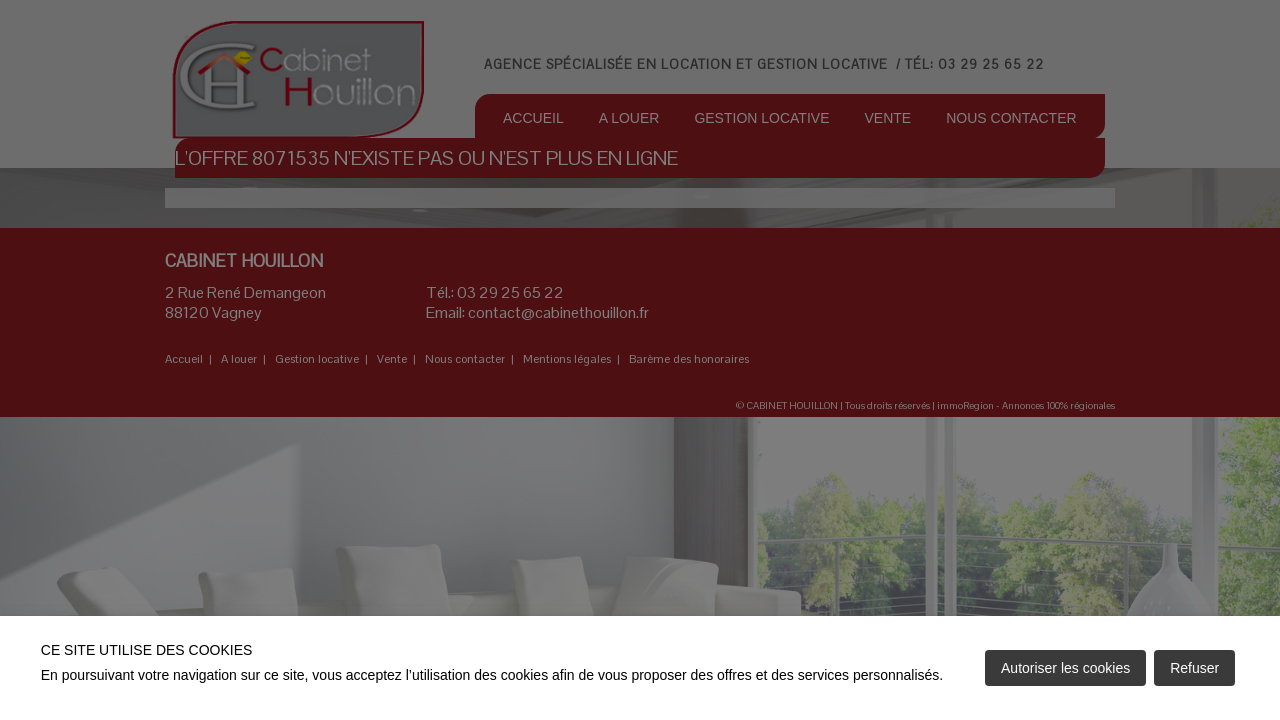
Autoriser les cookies (1065, 668)
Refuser (1194, 668)
